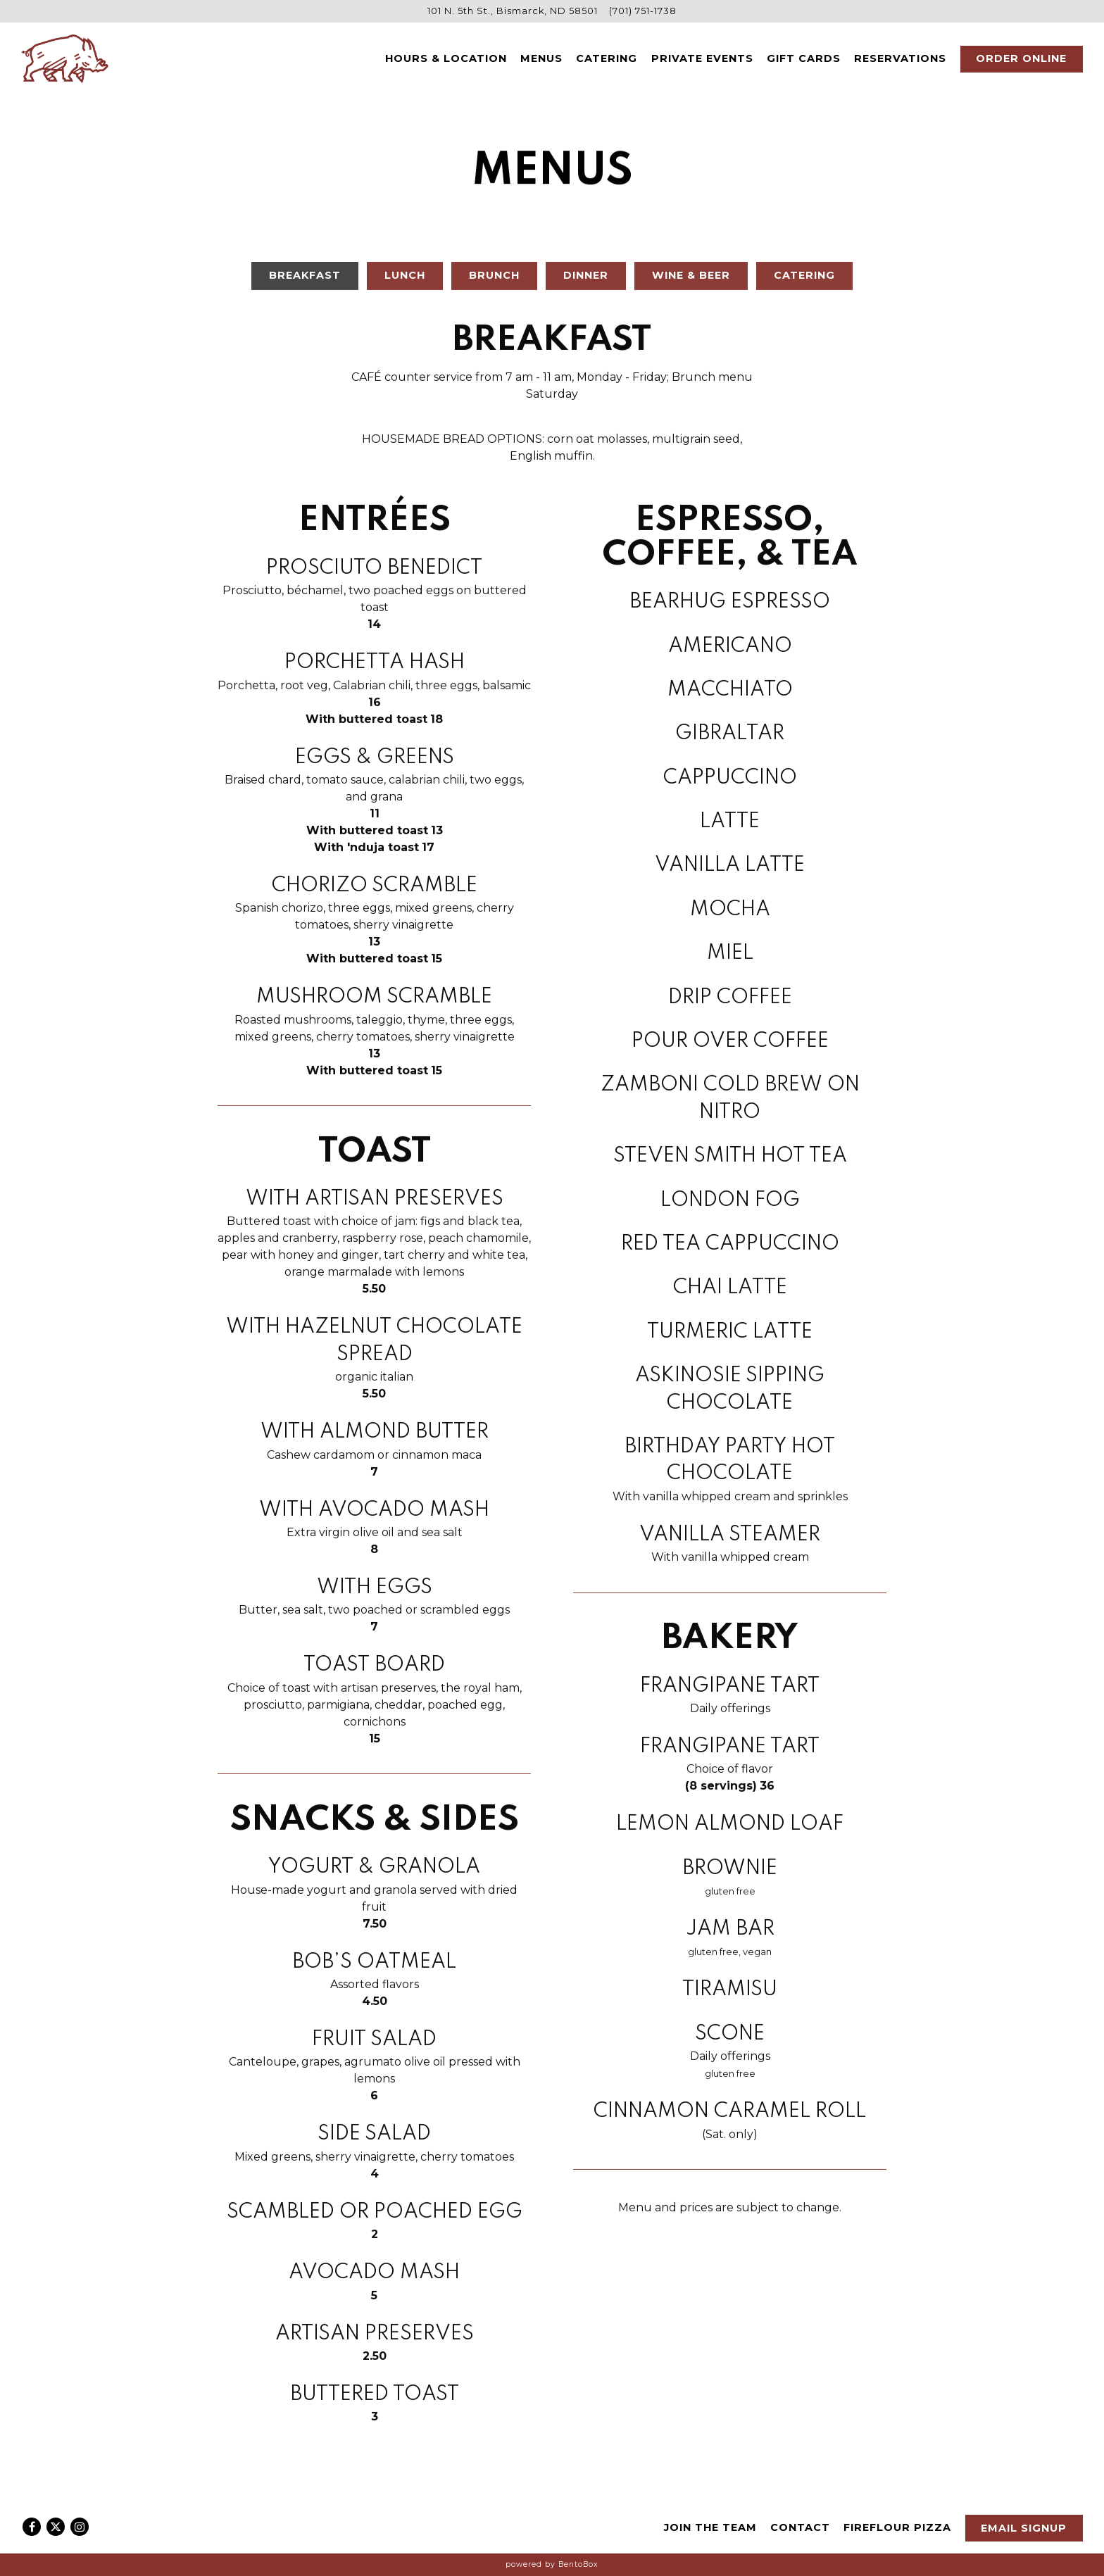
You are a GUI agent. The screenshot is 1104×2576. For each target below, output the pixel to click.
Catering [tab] (804, 280)
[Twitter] (55, 2527)
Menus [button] (541, 58)
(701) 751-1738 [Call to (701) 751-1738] (643, 11)
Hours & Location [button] (446, 58)
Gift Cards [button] (804, 58)
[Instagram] (79, 2527)
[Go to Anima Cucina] (512, 11)
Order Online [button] (1021, 58)
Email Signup (1024, 2528)
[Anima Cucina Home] (64, 58)
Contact (800, 2527)
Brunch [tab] (494, 280)
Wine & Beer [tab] (691, 280)
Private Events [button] (702, 58)
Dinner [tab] (585, 280)
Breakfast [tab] (305, 280)
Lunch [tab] (404, 280)
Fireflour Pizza (897, 2527)
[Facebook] (32, 2527)
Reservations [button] (900, 58)
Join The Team (710, 2527)
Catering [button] (606, 58)
